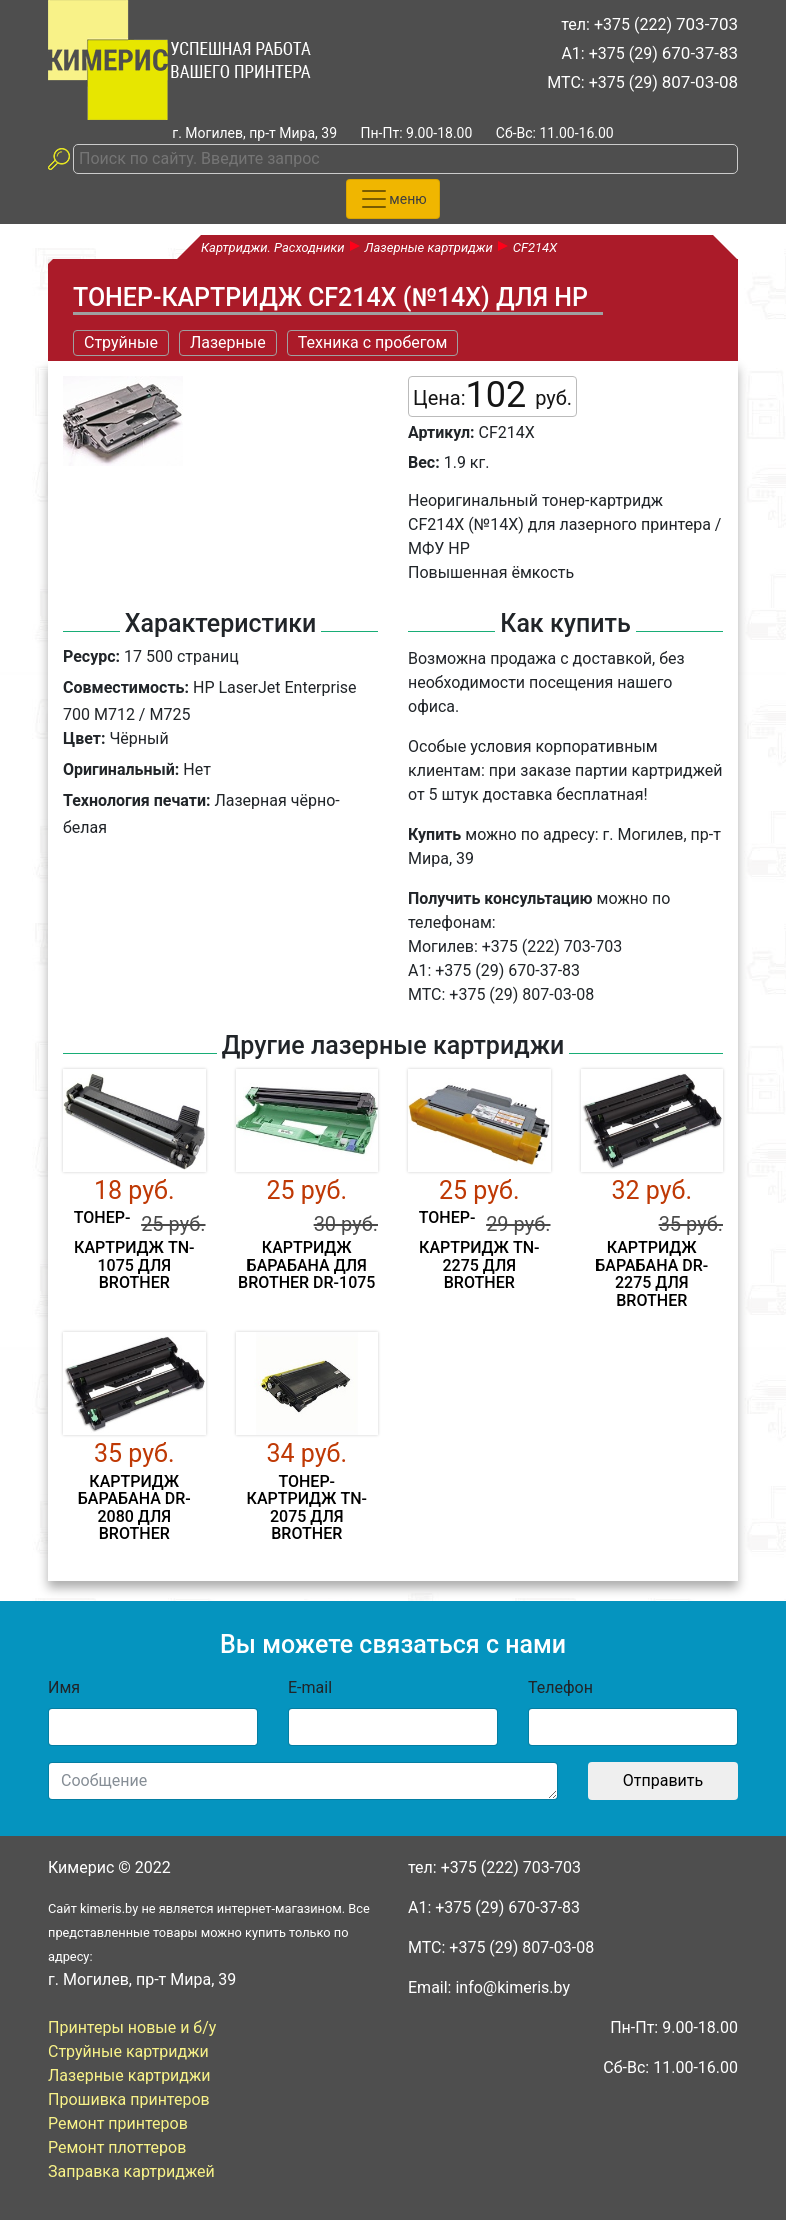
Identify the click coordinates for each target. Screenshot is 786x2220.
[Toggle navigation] (392, 199)
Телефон (560, 1687)
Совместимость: (126, 687)
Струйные (121, 342)
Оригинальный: (121, 769)
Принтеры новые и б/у (132, 2027)
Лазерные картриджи (129, 2075)
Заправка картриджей (131, 2171)
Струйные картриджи (128, 2051)
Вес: (424, 462)
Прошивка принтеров (129, 2099)
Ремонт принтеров (118, 2123)
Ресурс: (91, 656)
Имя (64, 1687)
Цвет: (84, 738)
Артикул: (441, 432)
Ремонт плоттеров (117, 2147)
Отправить (663, 1780)
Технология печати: (136, 800)
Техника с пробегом (373, 342)
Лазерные (228, 342)
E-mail (310, 1687)
